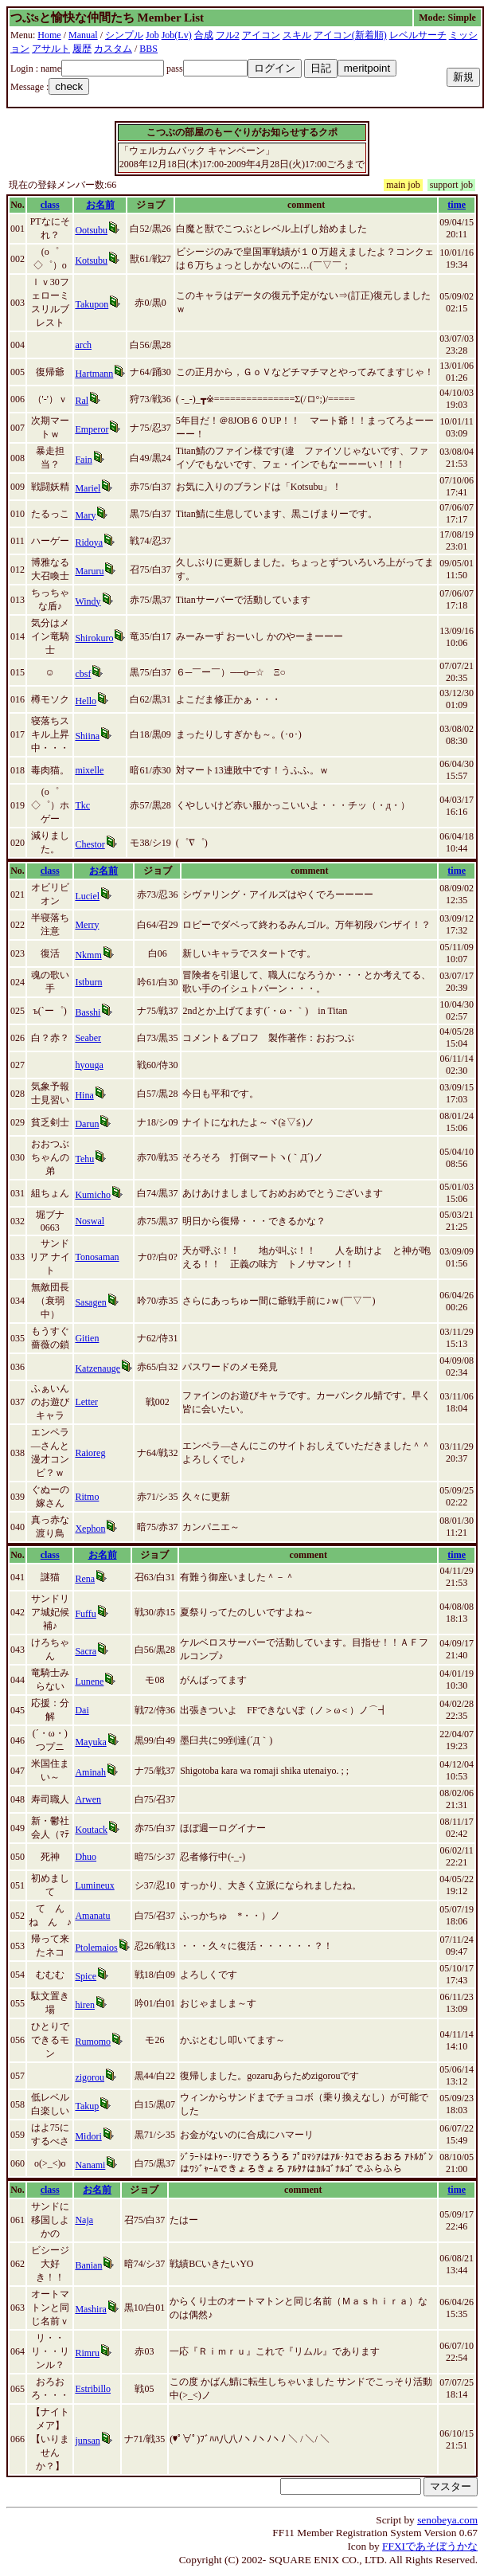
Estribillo (93, 2388)
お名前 (100, 204)
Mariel (87, 488)
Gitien (87, 1338)
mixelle (89, 770)
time (456, 204)
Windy (87, 601)
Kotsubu (91, 260)
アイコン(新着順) (350, 35)
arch (83, 344)
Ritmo (87, 1496)
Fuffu (85, 1613)
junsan (87, 2440)
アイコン (261, 35)
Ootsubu (91, 230)
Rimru (87, 2353)
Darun (87, 1123)
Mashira (90, 2309)
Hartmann (94, 373)
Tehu (84, 1159)
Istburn (88, 982)
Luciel (87, 896)
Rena (85, 1578)
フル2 (228, 35)
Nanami (90, 2165)
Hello (85, 701)
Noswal (89, 1221)
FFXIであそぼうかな (430, 2546)
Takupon (91, 304)
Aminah (90, 1772)
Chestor (89, 844)
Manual (83, 35)
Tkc (82, 805)
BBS (148, 48)
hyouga (89, 1065)
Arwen (88, 1799)
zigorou (89, 2077)
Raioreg (90, 1452)
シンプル (124, 35)
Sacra (85, 1651)
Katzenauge (97, 1368)
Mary (85, 515)
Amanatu (92, 1915)
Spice (85, 1976)
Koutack (91, 1829)
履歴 (82, 48)
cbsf (83, 673)
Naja (84, 2220)
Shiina (87, 736)
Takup (87, 2106)
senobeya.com (447, 2520)
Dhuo (85, 1856)
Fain (83, 459)
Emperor (91, 429)
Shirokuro (94, 638)
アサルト (51, 48)
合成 (203, 35)
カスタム (113, 48)
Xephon (90, 1528)
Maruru (89, 571)
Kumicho (93, 1194)
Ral (81, 400)
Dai (81, 1710)
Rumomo (93, 2041)
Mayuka (90, 1742)
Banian (88, 2265)
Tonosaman (97, 1257)
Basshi (87, 1012)
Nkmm (88, 955)
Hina (84, 1095)
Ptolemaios (96, 1947)
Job (152, 35)
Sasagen (90, 1302)
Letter (86, 1401)
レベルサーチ (418, 35)
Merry (87, 924)
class (50, 204)
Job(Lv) (177, 35)
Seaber (88, 1037)
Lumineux (94, 1885)
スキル (297, 35)
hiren (85, 2004)
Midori (88, 2136)
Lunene (89, 1681)
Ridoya (89, 542)
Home (48, 35)
